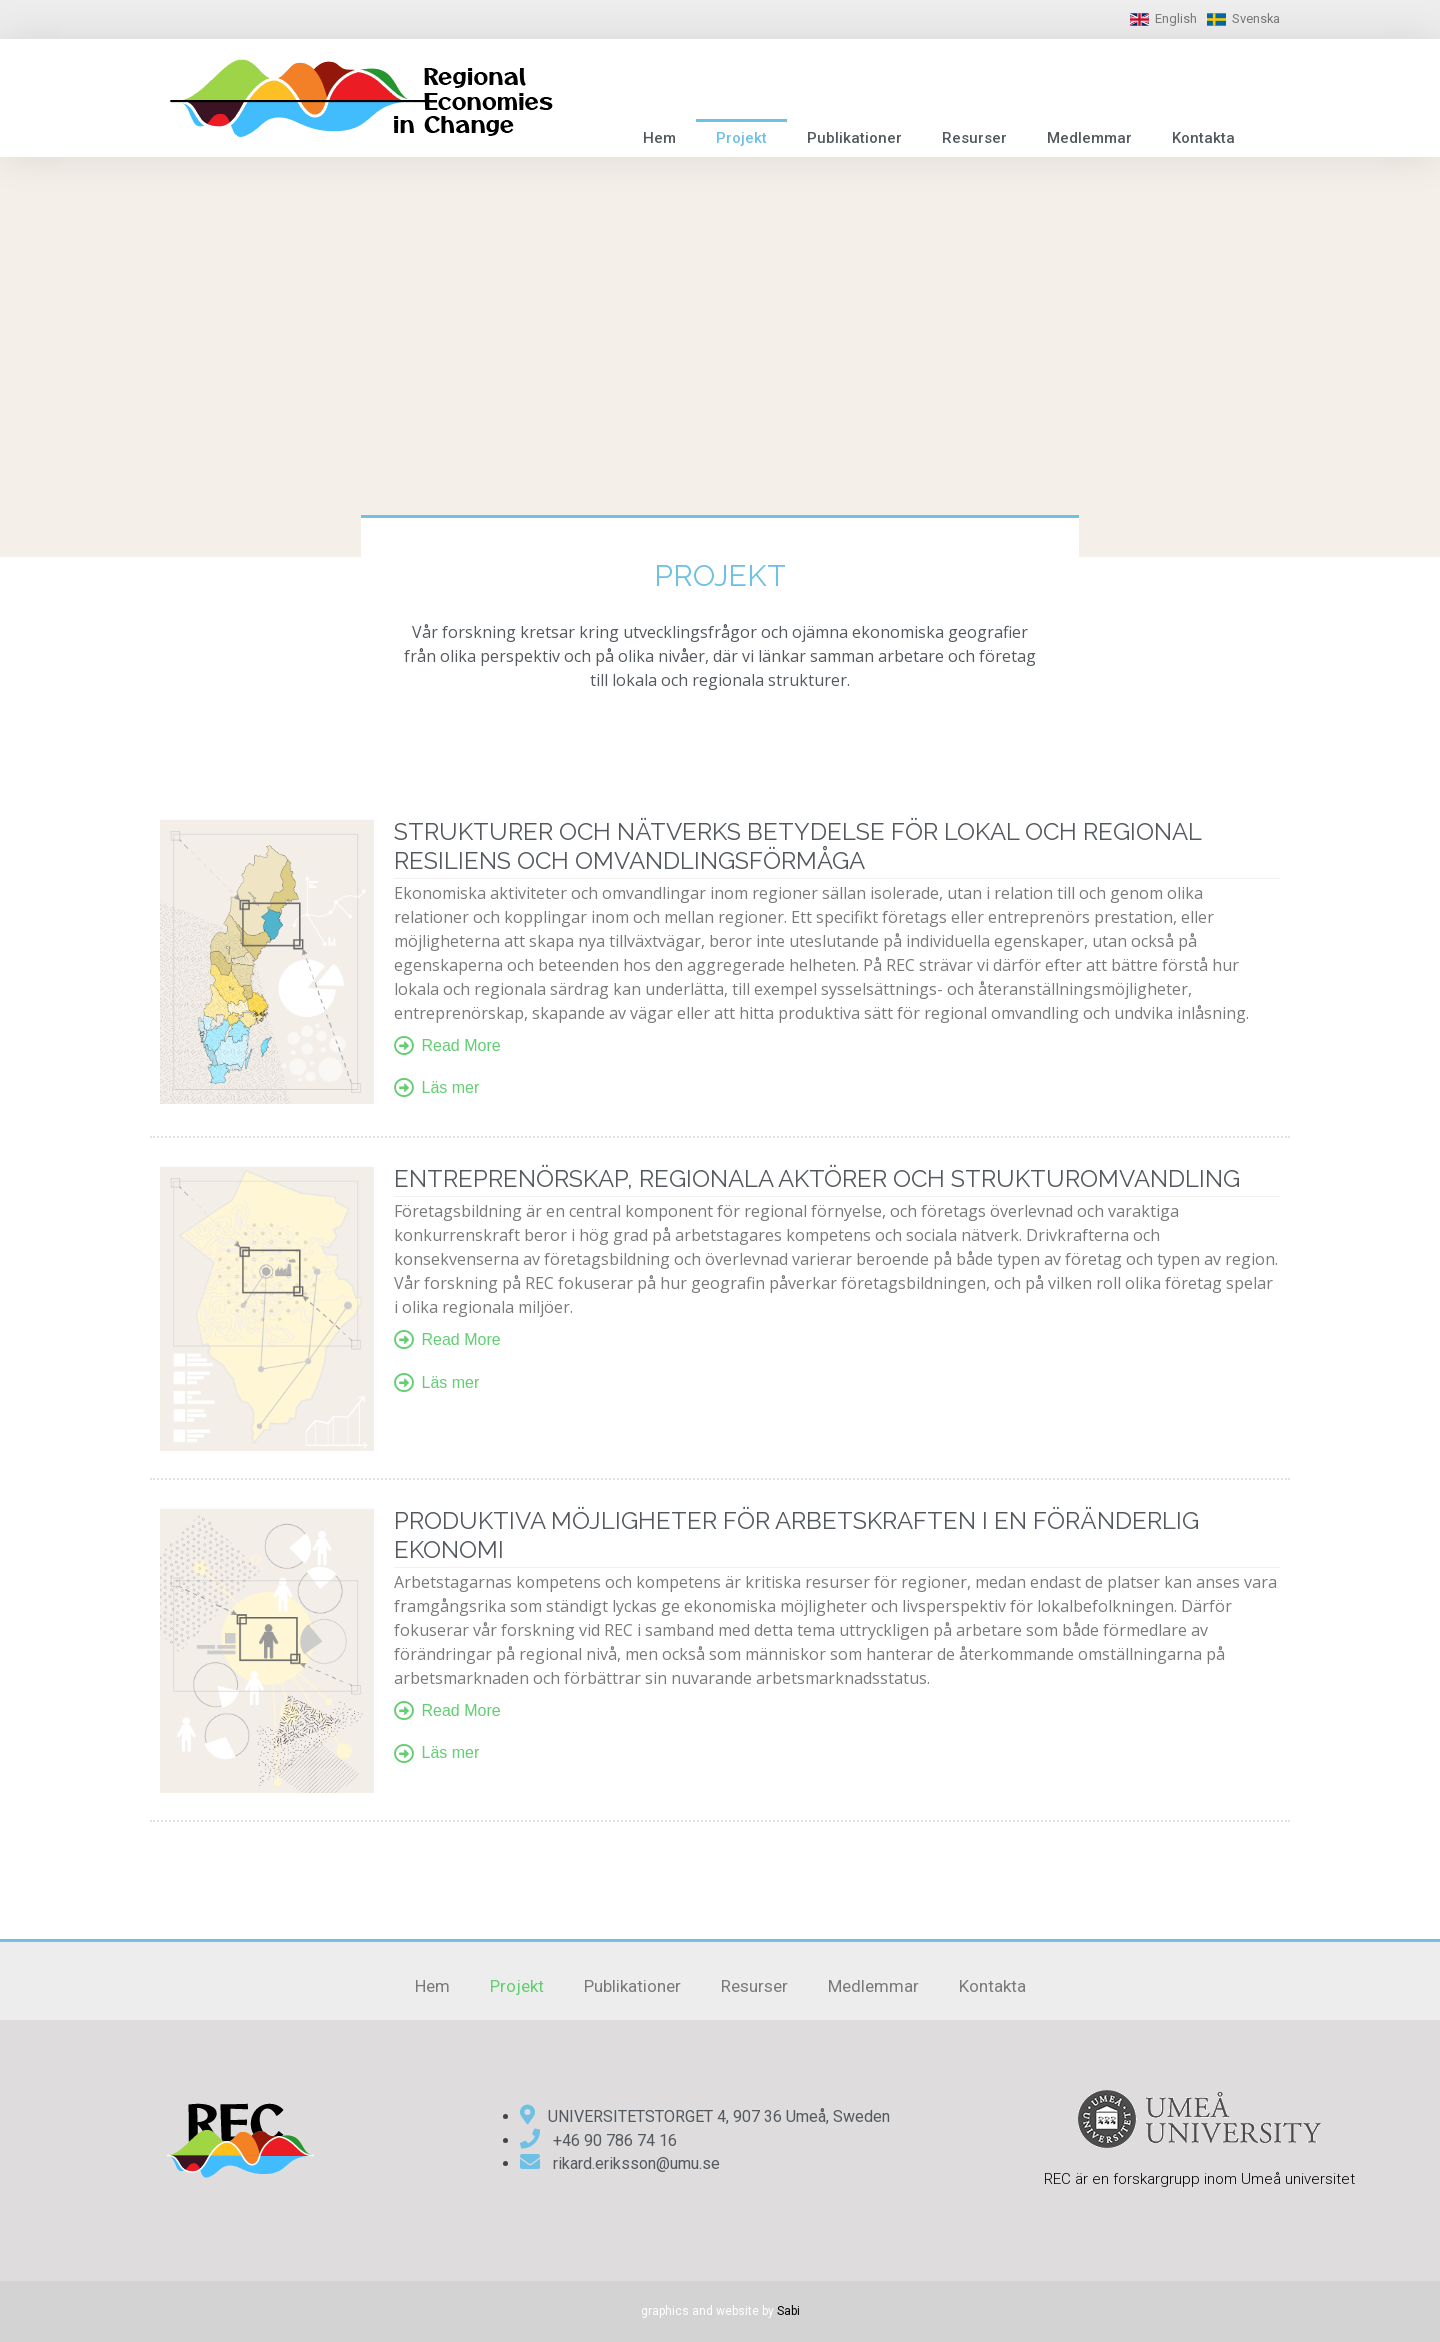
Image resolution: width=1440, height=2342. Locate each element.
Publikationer (854, 138)
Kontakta (1203, 138)
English (1176, 18)
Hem (659, 138)
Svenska (1256, 18)
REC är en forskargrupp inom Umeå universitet (1199, 2179)
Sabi (788, 2311)
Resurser (974, 138)
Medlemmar (1089, 138)
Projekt (741, 138)
